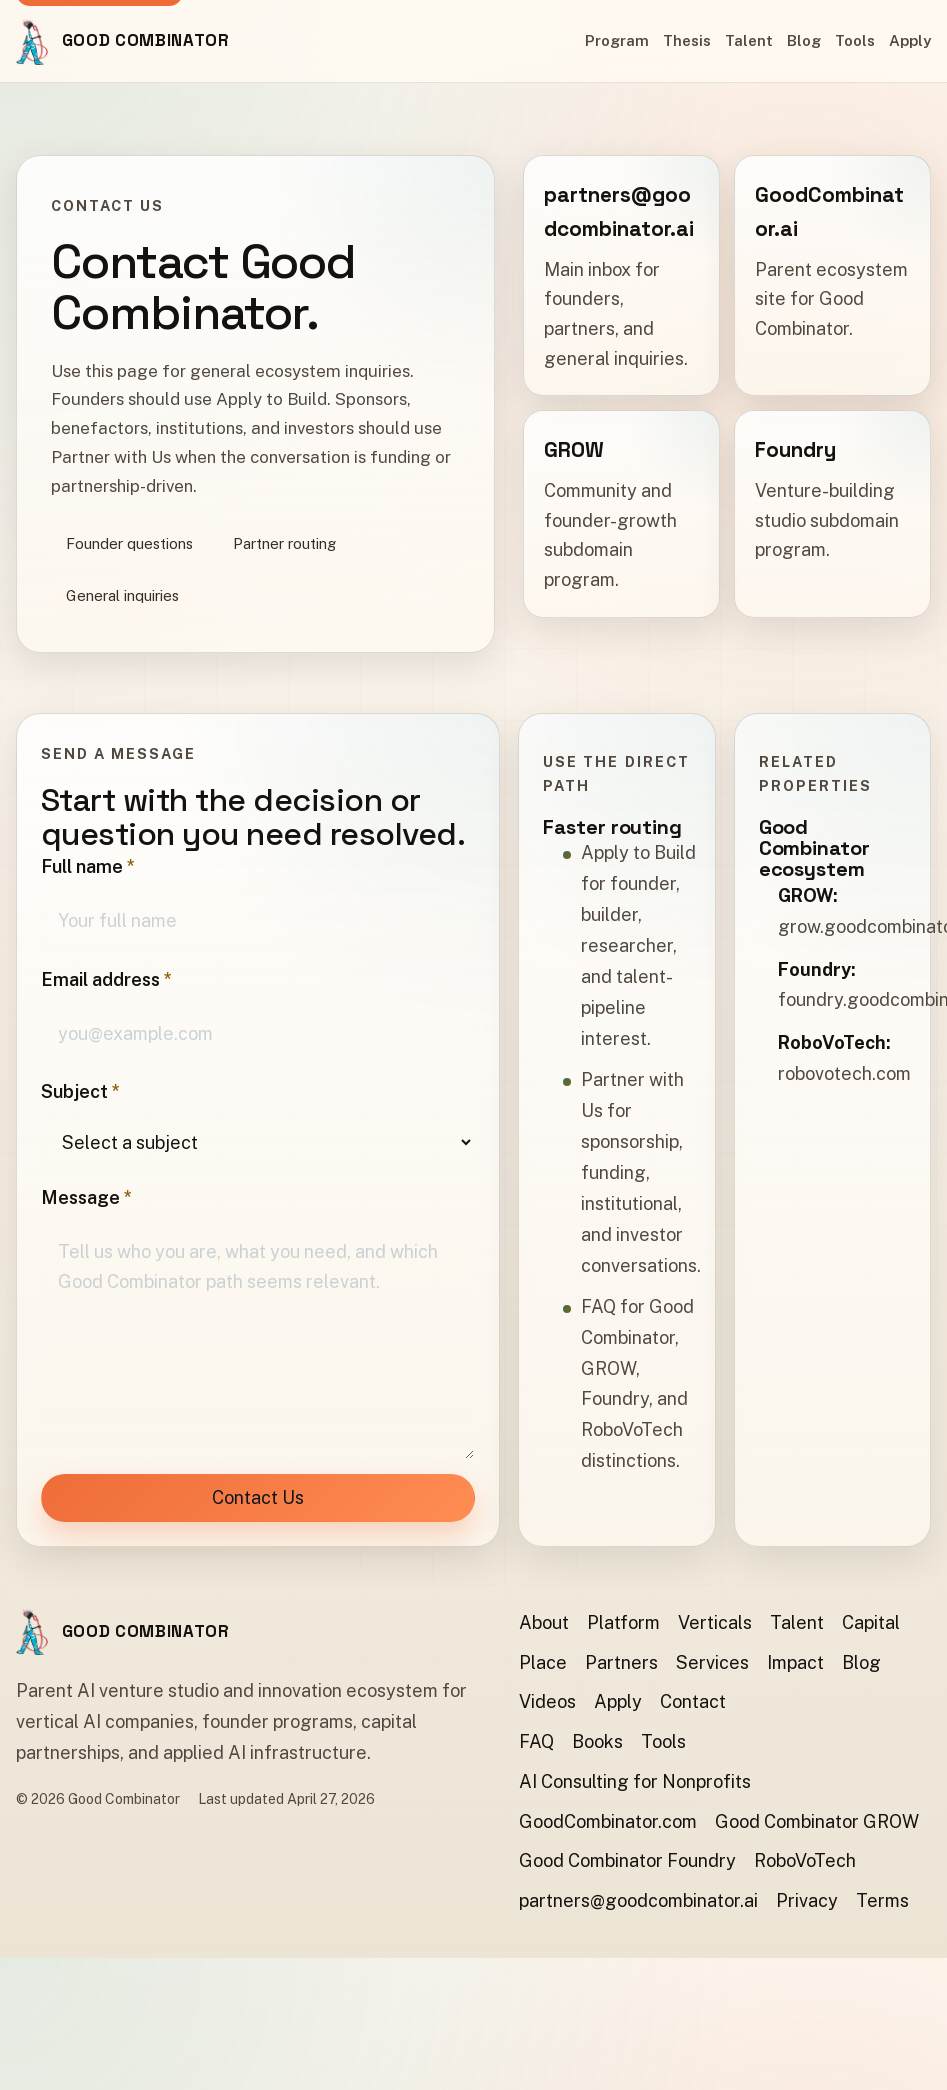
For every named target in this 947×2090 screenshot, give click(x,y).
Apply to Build (638, 852)
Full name (88, 866)
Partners (621, 1662)
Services (712, 1662)
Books (597, 1741)
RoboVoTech (805, 1860)
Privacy (807, 1900)
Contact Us (258, 1497)
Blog (804, 40)
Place (543, 1662)
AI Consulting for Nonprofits (635, 1781)
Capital (871, 1622)
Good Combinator (146, 40)
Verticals (715, 1622)
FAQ (598, 1306)
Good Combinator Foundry (627, 1860)
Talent (749, 40)
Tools (855, 40)
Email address (106, 979)
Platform (623, 1622)
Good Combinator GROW (817, 1821)
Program (617, 40)
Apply (910, 40)
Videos (547, 1701)
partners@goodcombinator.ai (638, 1900)
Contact (693, 1701)
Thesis (687, 40)
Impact (795, 1662)
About (544, 1622)
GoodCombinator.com (608, 1821)
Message (86, 1197)
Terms (882, 1900)
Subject (80, 1091)
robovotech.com (844, 1074)
